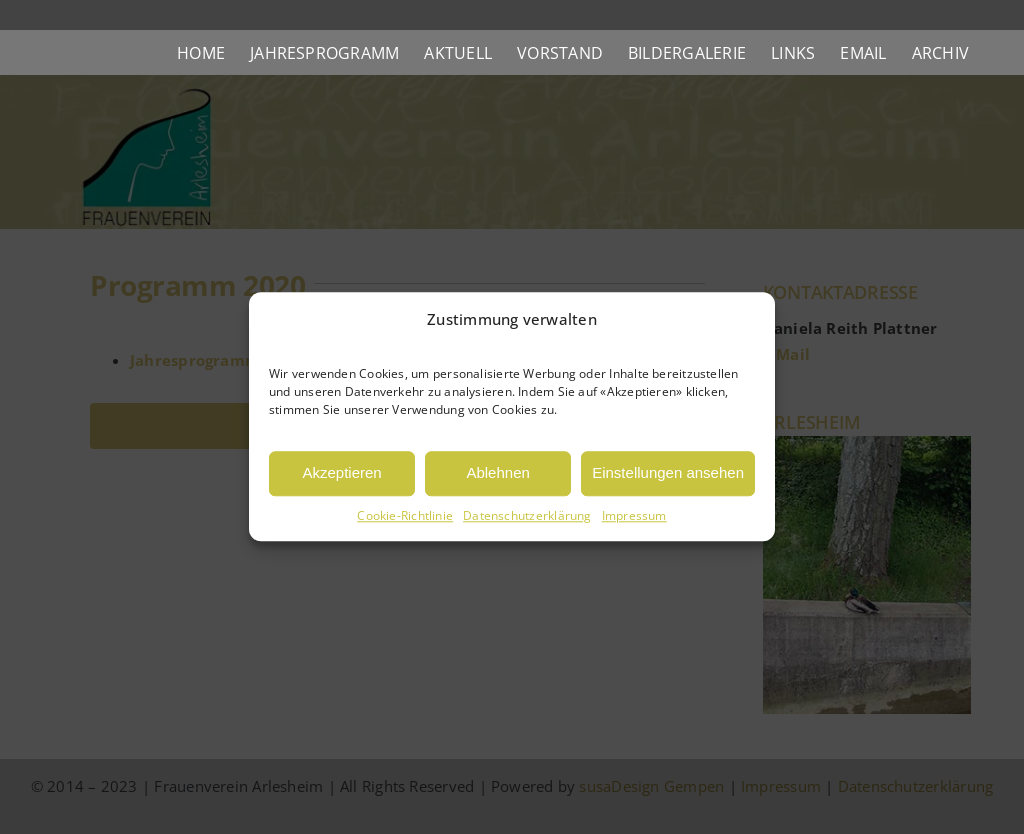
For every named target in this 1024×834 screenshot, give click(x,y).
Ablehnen (497, 473)
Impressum (634, 515)
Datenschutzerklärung (527, 515)
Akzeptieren (341, 473)
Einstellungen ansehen (668, 473)
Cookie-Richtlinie (405, 515)
